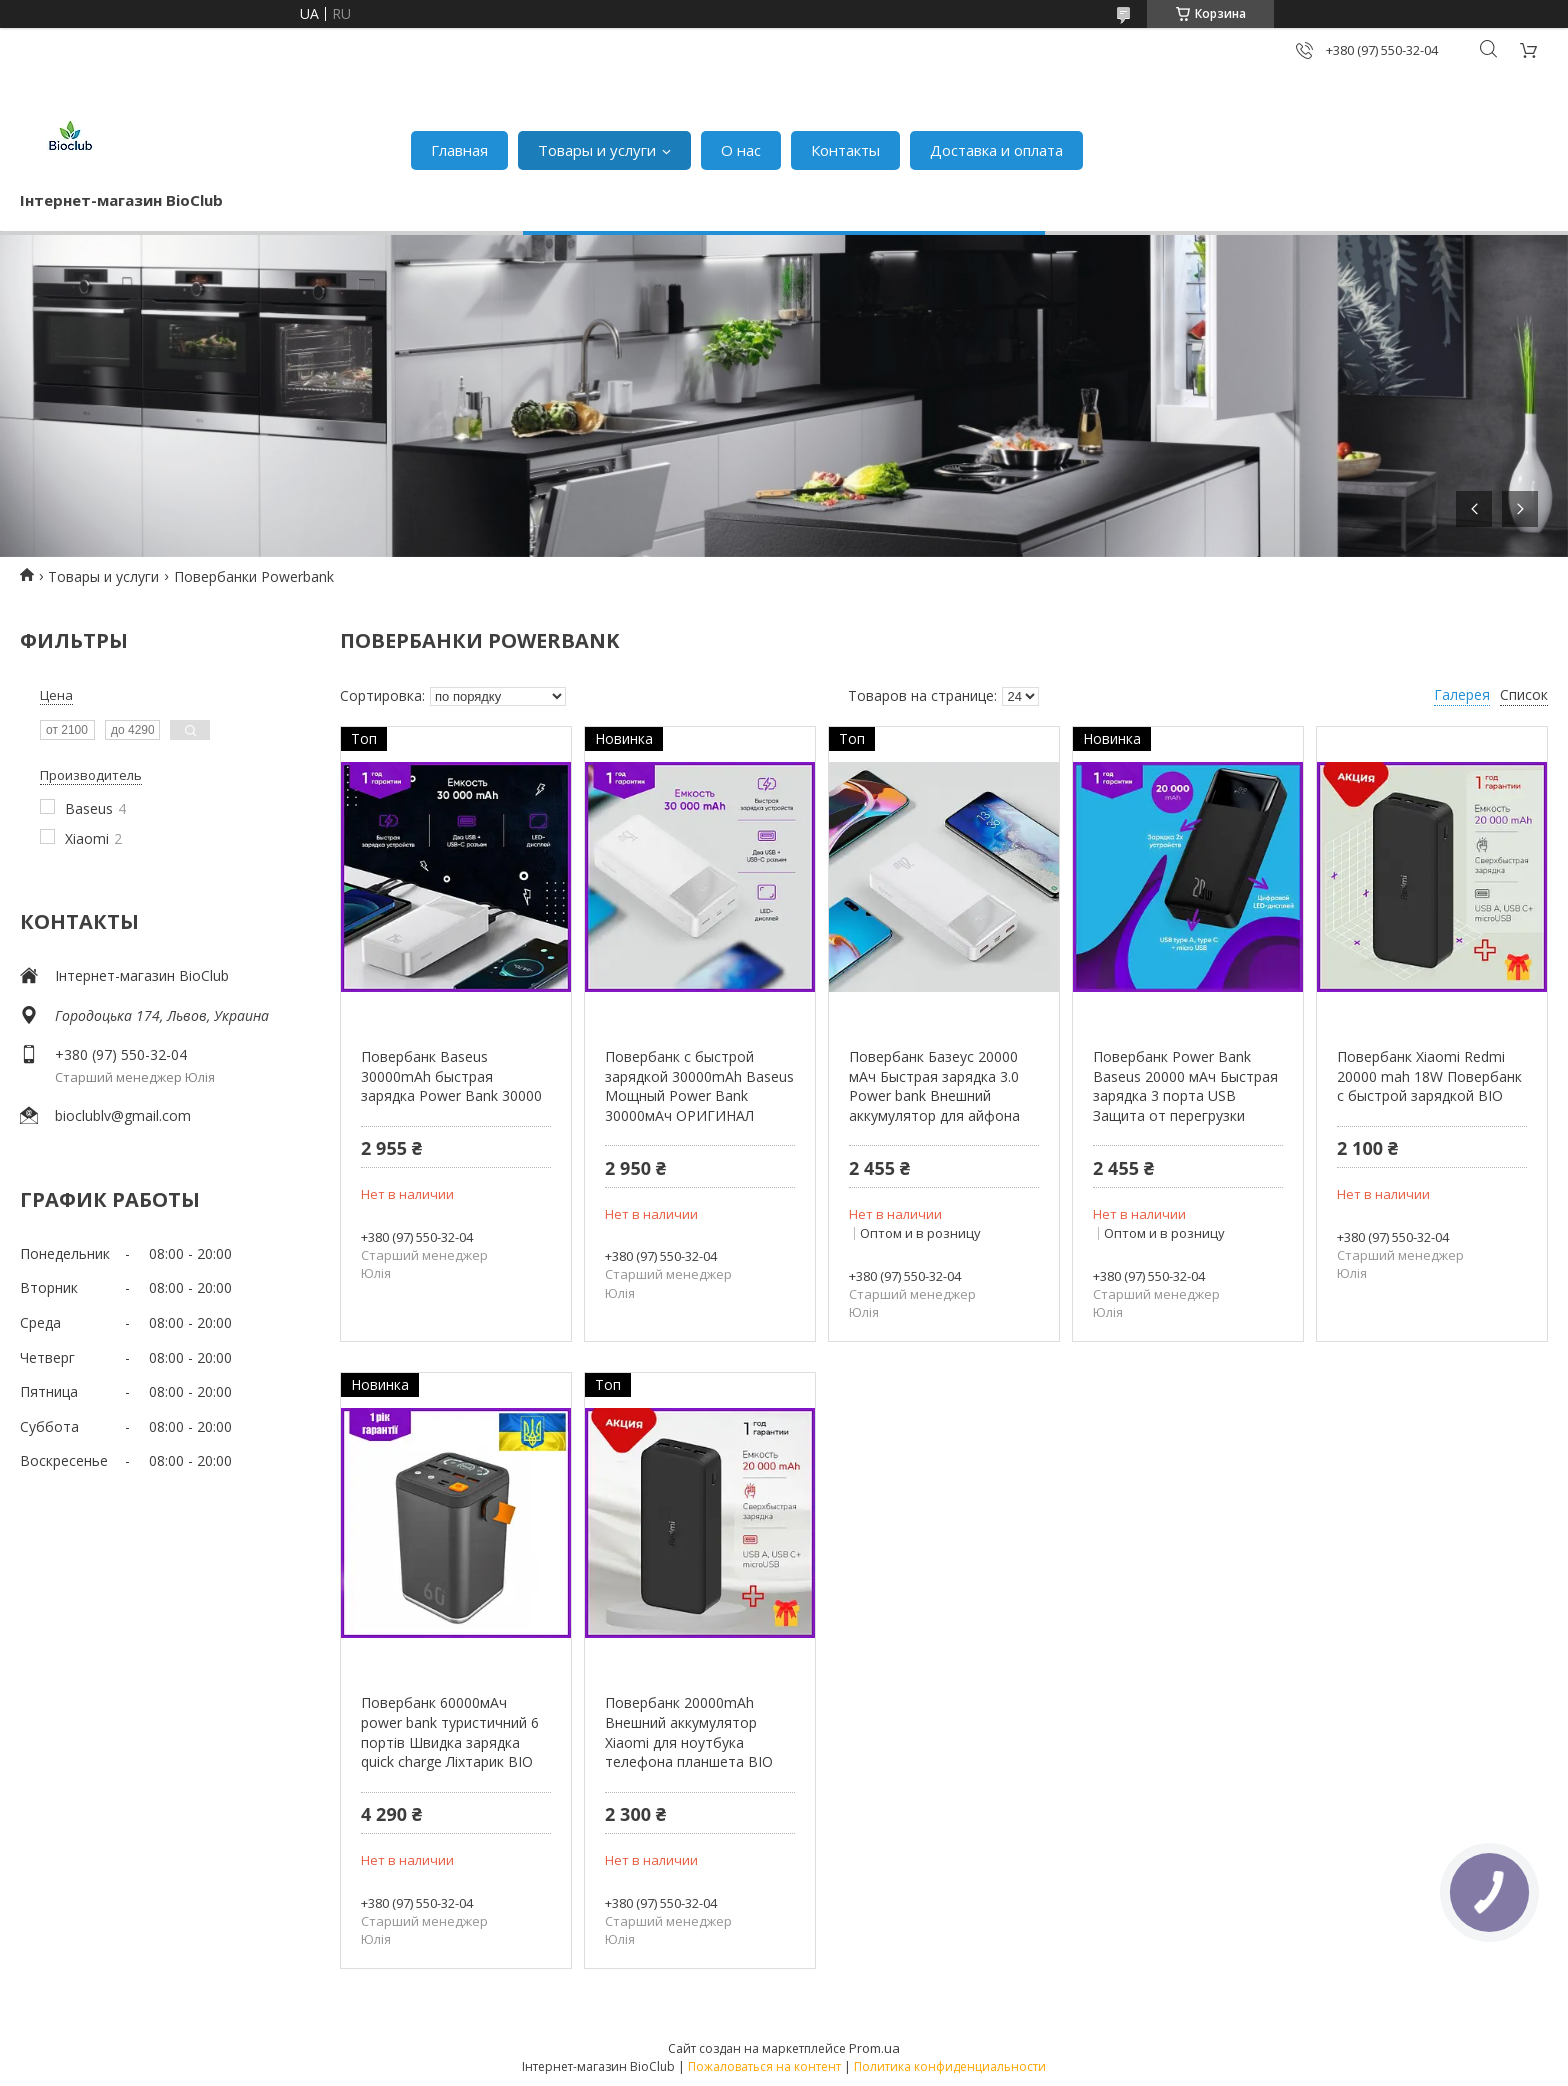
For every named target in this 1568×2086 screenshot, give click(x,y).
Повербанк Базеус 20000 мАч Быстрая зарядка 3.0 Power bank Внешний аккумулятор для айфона (934, 1086)
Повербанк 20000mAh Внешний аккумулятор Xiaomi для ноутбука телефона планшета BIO (689, 1732)
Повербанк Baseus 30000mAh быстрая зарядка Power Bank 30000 (451, 1076)
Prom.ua (874, 2048)
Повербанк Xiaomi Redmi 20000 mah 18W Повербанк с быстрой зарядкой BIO (1429, 1076)
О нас (741, 150)
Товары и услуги (597, 150)
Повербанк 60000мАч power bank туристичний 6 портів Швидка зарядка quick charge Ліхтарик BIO (450, 1732)
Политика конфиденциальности (950, 2066)
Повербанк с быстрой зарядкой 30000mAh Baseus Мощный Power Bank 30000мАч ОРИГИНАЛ (699, 1086)
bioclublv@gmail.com (123, 1115)
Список (1524, 694)
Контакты (845, 150)
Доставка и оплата (996, 150)
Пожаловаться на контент (764, 2066)
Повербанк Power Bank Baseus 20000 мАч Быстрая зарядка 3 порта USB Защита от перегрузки (1185, 1086)
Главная (459, 150)
